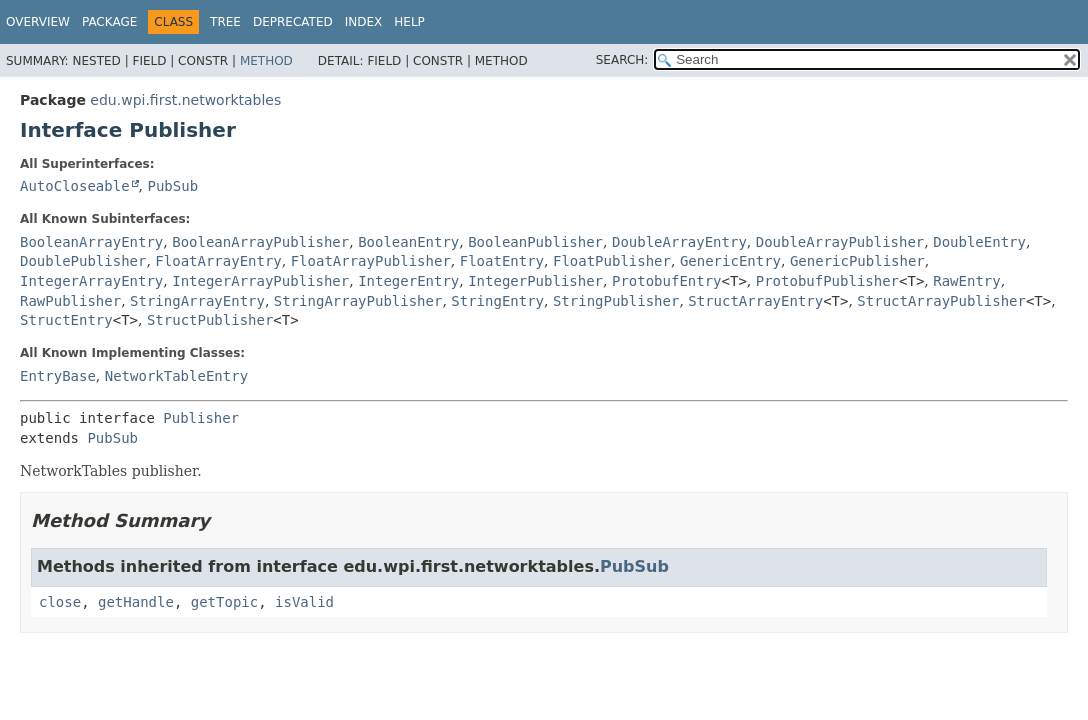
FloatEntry (502, 261)
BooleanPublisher (535, 242)
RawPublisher (70, 301)
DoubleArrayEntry (679, 242)
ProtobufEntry (667, 281)
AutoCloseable (75, 186)
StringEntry (497, 301)
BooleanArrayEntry (91, 242)
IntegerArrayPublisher (260, 281)
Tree (225, 22)
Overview (38, 22)
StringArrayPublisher (358, 301)
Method (266, 61)
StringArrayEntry (197, 301)
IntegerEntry (408, 281)
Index (364, 22)
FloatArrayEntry (218, 261)
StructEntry (66, 320)
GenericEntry (730, 261)
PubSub (172, 186)
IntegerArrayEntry (91, 281)
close (60, 602)
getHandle (136, 602)
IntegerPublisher (535, 281)
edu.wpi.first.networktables (185, 100)
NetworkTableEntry (176, 376)
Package (109, 22)
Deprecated (293, 22)
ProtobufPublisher (827, 281)
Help (409, 22)
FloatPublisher (612, 261)
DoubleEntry (979, 242)
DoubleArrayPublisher (840, 242)
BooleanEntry (408, 242)
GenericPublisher (857, 261)
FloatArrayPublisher (371, 261)
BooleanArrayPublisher (260, 242)
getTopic (224, 602)
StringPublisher (616, 301)
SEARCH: (622, 60)
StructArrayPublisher (941, 301)
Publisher (201, 418)
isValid (304, 602)
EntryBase (58, 376)
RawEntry (966, 281)
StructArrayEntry (755, 301)
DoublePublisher (83, 261)
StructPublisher (210, 320)
